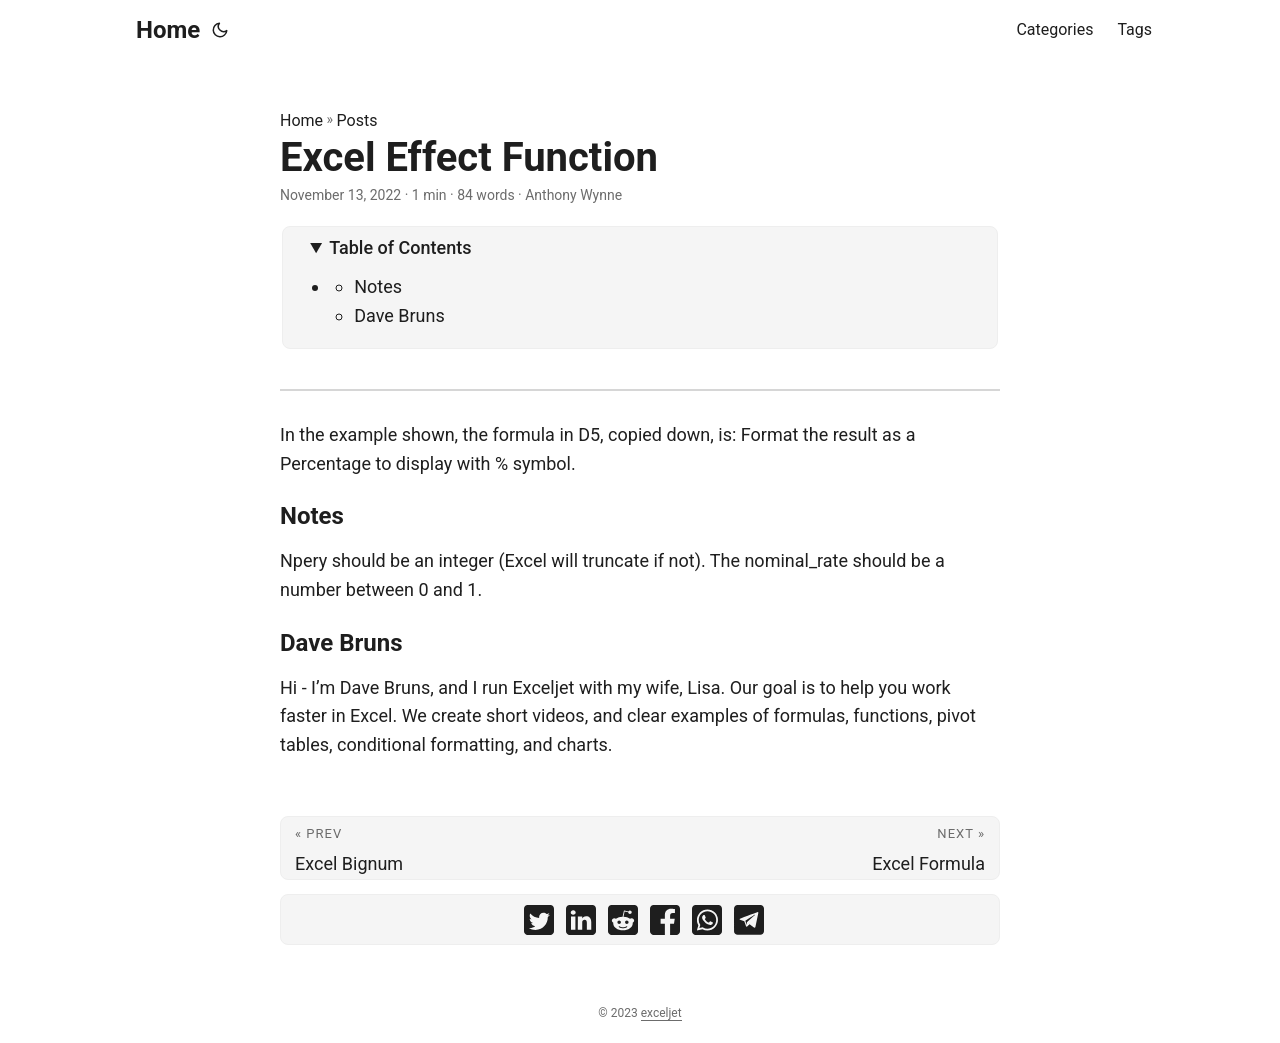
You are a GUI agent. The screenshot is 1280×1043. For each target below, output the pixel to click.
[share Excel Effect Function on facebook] (665, 924)
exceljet (661, 1013)
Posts (357, 120)
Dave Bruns (399, 315)
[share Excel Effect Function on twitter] (539, 924)
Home (168, 30)
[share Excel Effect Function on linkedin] (581, 924)
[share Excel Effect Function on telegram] (749, 924)
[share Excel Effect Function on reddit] (623, 924)
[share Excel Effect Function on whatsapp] (707, 924)
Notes (378, 286)
